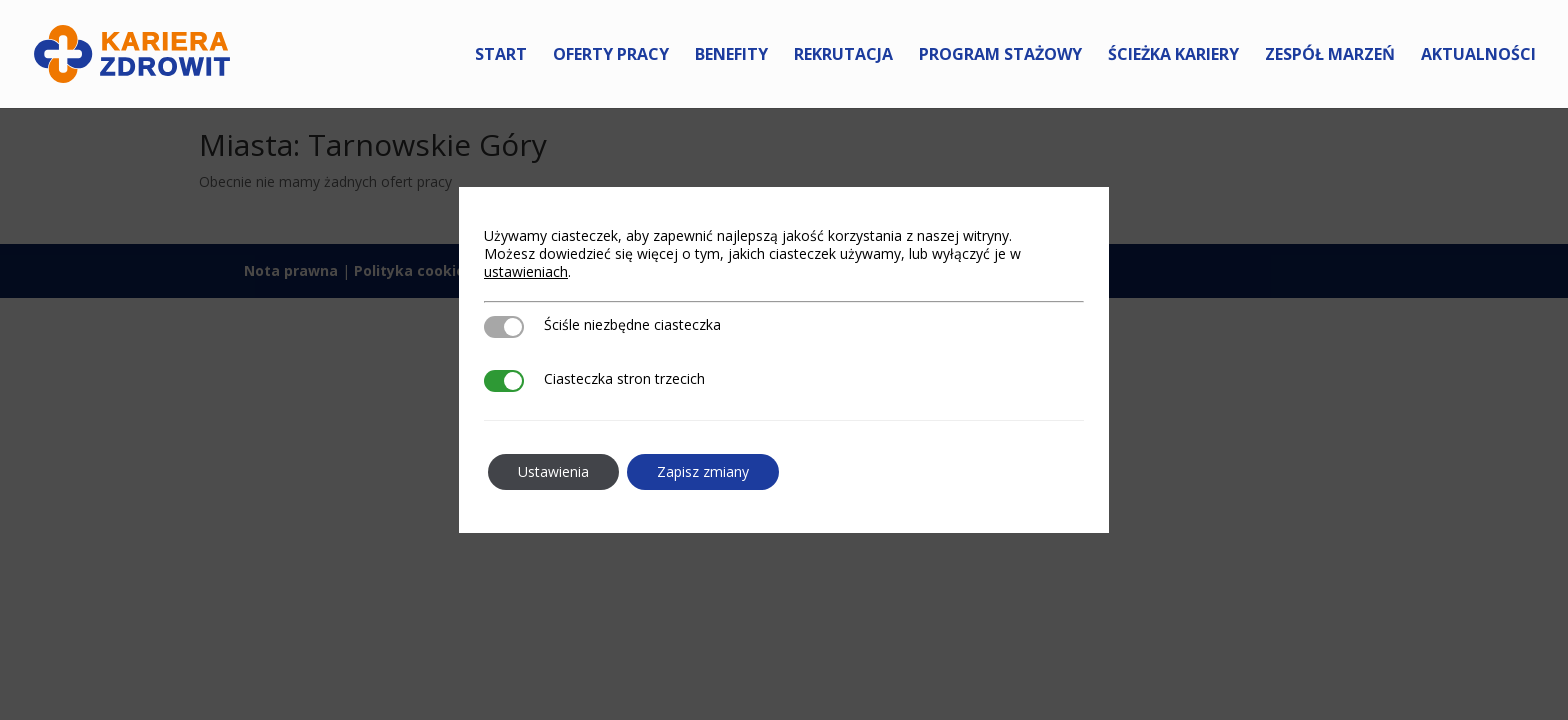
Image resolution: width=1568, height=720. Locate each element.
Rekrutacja (843, 56)
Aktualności (1478, 56)
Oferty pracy (611, 56)
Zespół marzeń (1330, 56)
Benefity (731, 56)
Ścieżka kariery (1173, 56)
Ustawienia (553, 471)
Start (501, 56)
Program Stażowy (1000, 56)
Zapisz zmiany (703, 471)
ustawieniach (526, 272)
